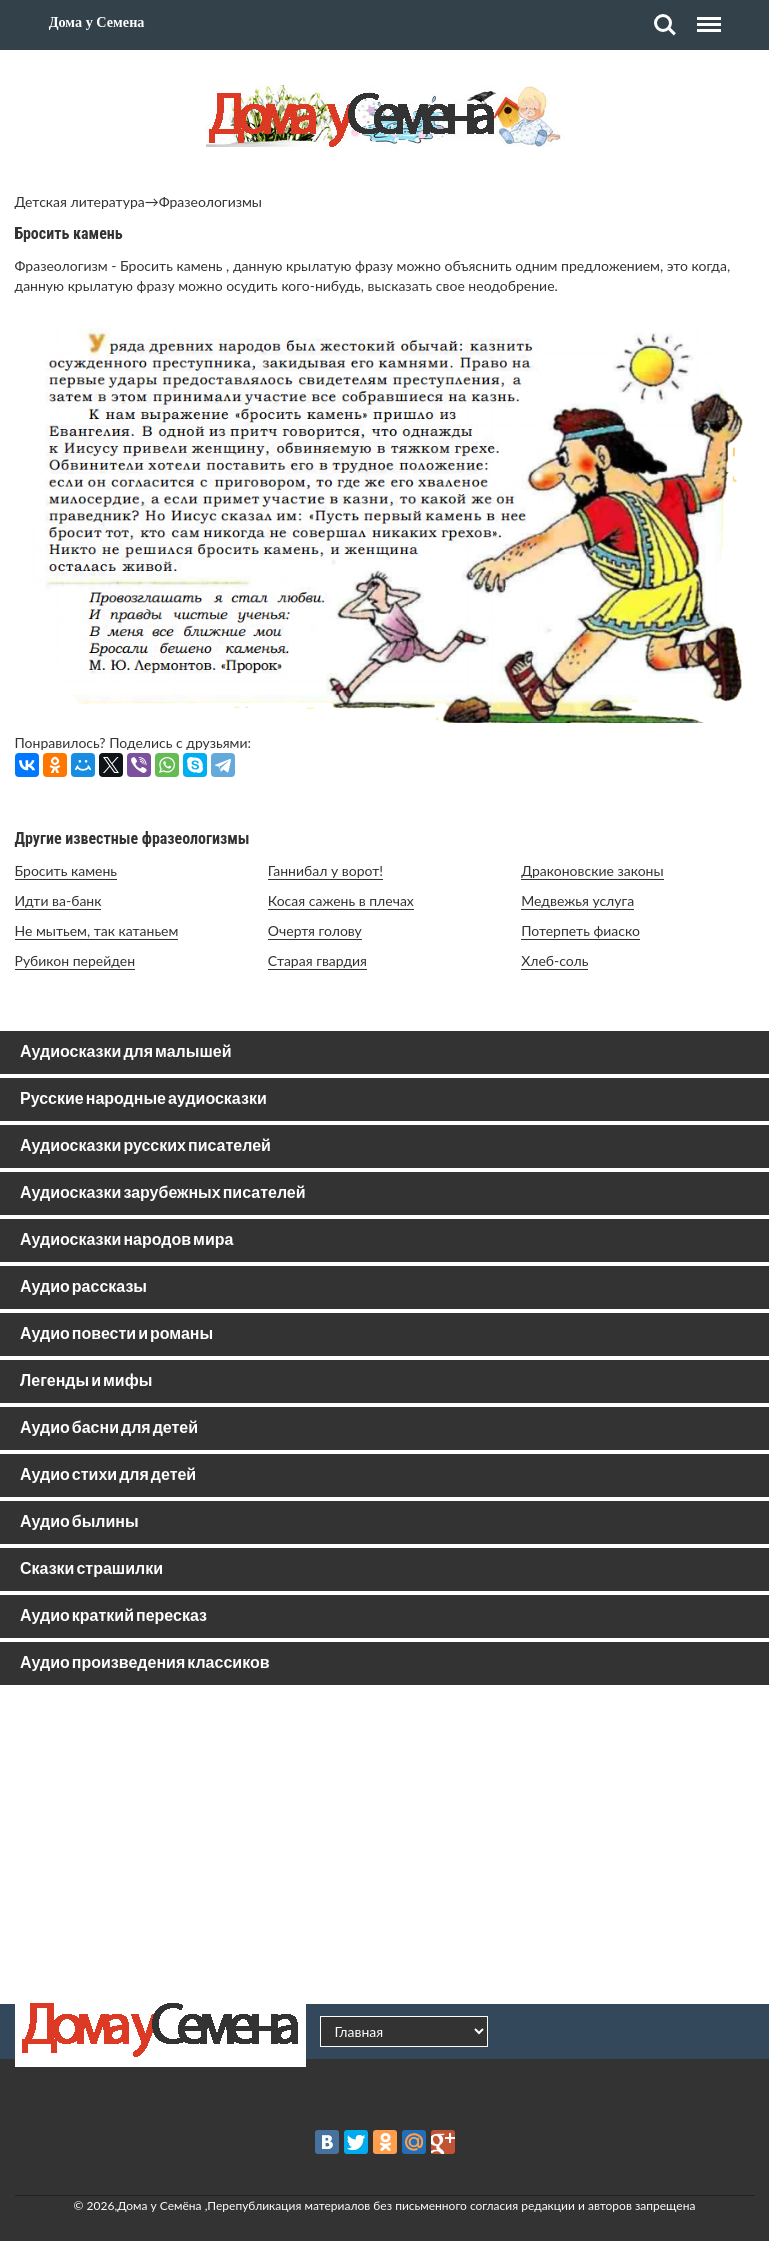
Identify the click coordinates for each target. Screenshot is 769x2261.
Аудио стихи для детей (108, 1475)
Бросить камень (66, 870)
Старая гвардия (317, 960)
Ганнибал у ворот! (325, 870)
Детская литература (80, 201)
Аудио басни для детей (109, 1428)
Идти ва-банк (58, 900)
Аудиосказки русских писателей (145, 1146)
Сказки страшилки (91, 1569)
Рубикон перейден (75, 960)
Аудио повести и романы (116, 1334)
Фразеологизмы (210, 201)
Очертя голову (315, 930)
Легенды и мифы (86, 1381)
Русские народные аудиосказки (143, 1099)
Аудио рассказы (83, 1287)
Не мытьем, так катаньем (97, 930)
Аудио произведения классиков (145, 1663)
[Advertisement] (385, 1844)
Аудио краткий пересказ (113, 1616)
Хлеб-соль (554, 960)
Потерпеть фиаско (580, 930)
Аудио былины (79, 1522)
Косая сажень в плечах (341, 900)
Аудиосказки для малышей (125, 1052)
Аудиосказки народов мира (126, 1240)
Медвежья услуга (577, 900)
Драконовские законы (592, 870)
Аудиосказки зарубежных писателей (163, 1193)
